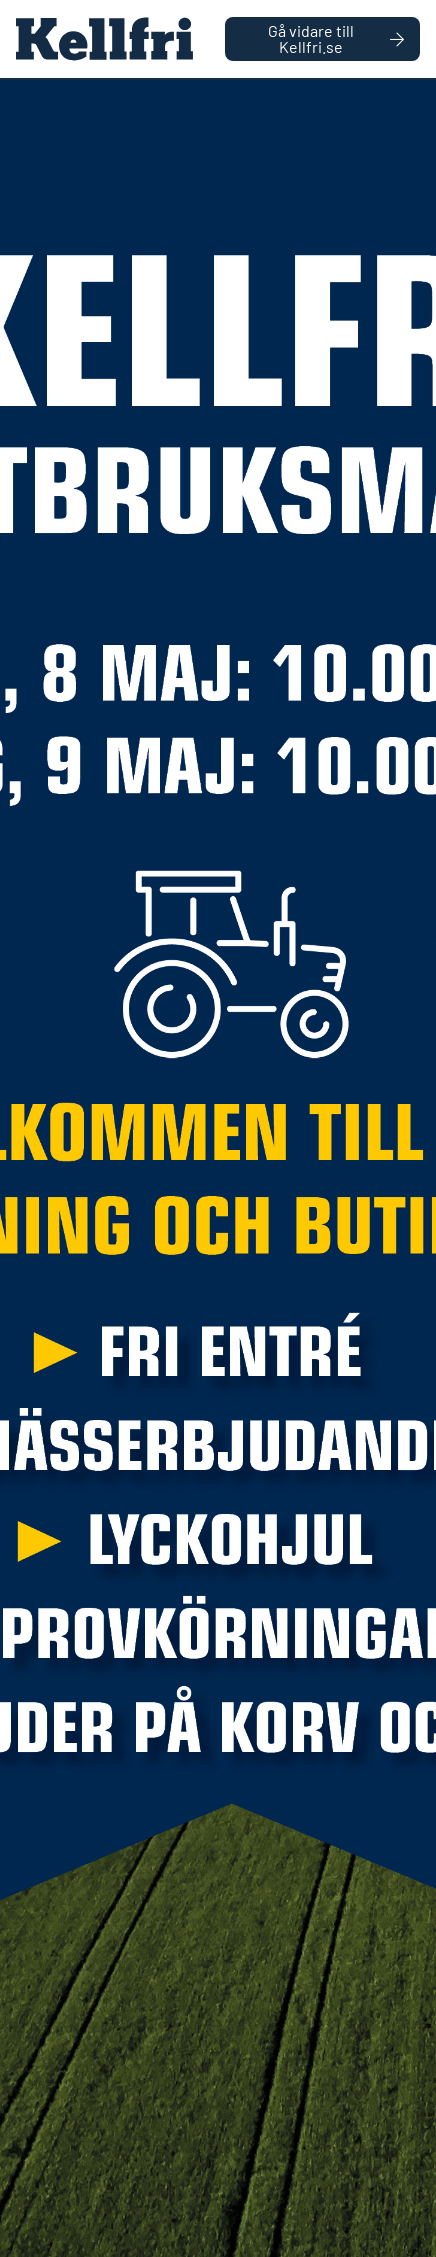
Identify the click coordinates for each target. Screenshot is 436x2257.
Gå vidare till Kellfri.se (336, 38)
